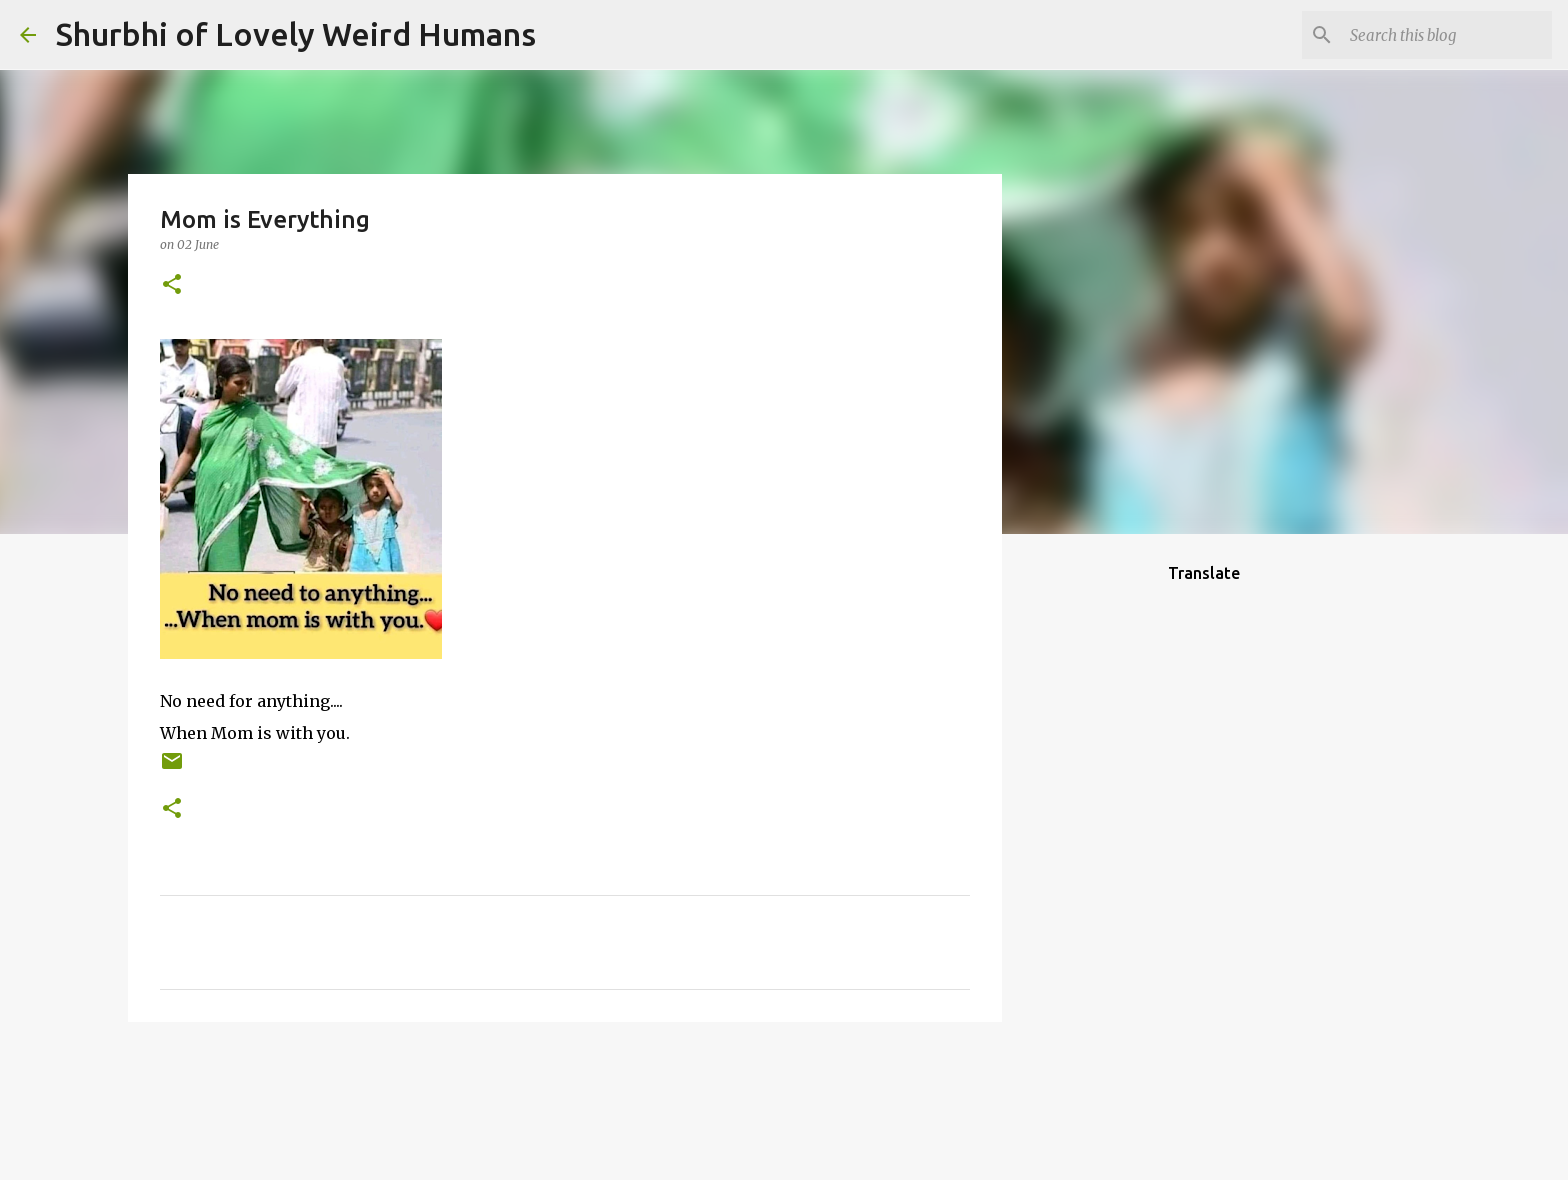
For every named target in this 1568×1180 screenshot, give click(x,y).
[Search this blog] (1447, 35)
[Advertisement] (1104, 864)
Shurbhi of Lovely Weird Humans (296, 34)
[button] (172, 285)
